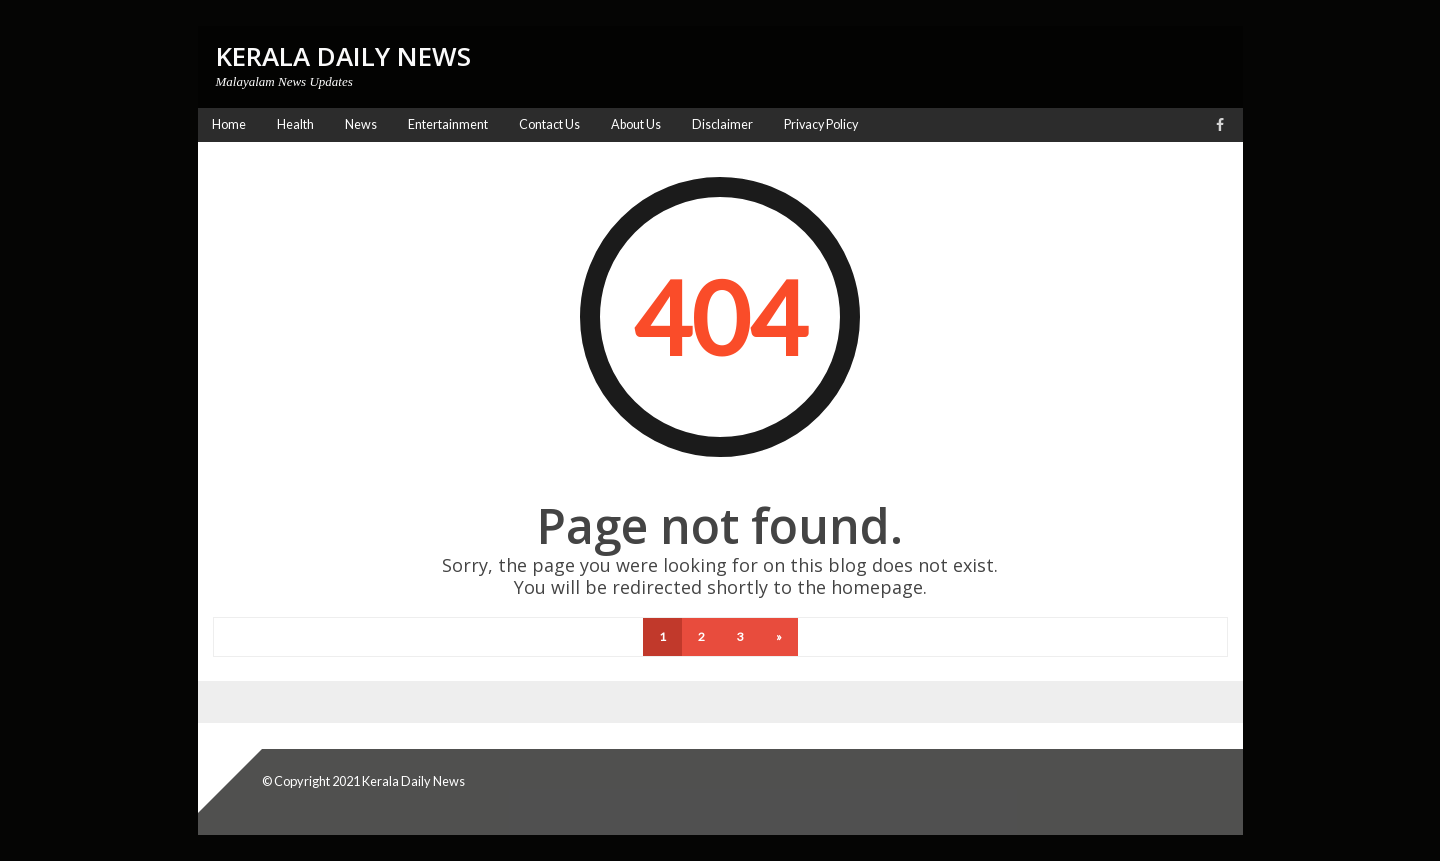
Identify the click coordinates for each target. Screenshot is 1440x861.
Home (229, 124)
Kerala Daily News (413, 781)
